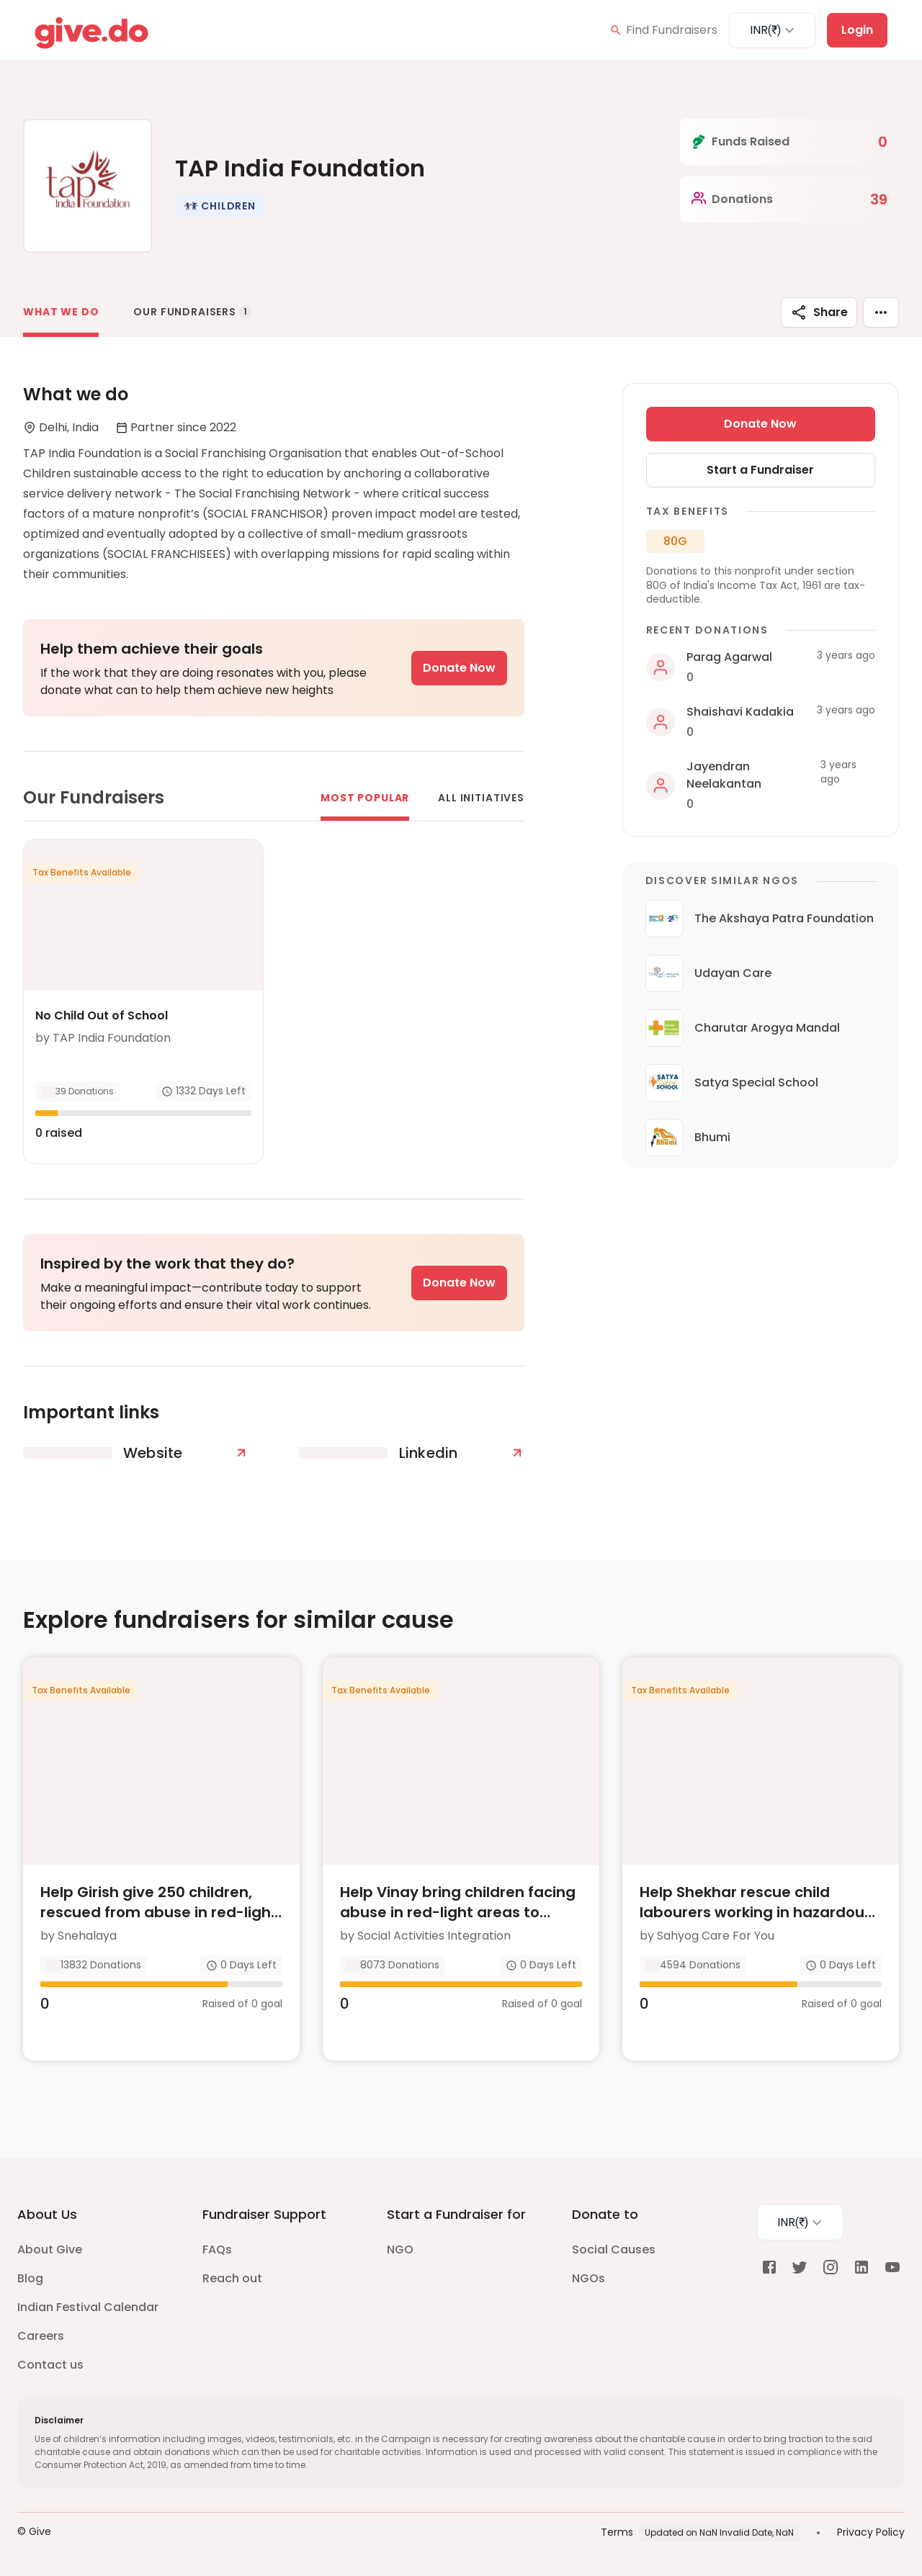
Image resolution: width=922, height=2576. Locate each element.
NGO (400, 2249)
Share (819, 312)
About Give (49, 2249)
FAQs (217, 2249)
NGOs (588, 2278)
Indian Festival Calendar (87, 2307)
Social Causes (613, 2249)
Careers (40, 2336)
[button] (219, 205)
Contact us (50, 2364)
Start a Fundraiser (760, 469)
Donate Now (459, 667)
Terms (617, 2532)
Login (857, 30)
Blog (30, 2278)
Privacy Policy (871, 2532)
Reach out (232, 2278)
